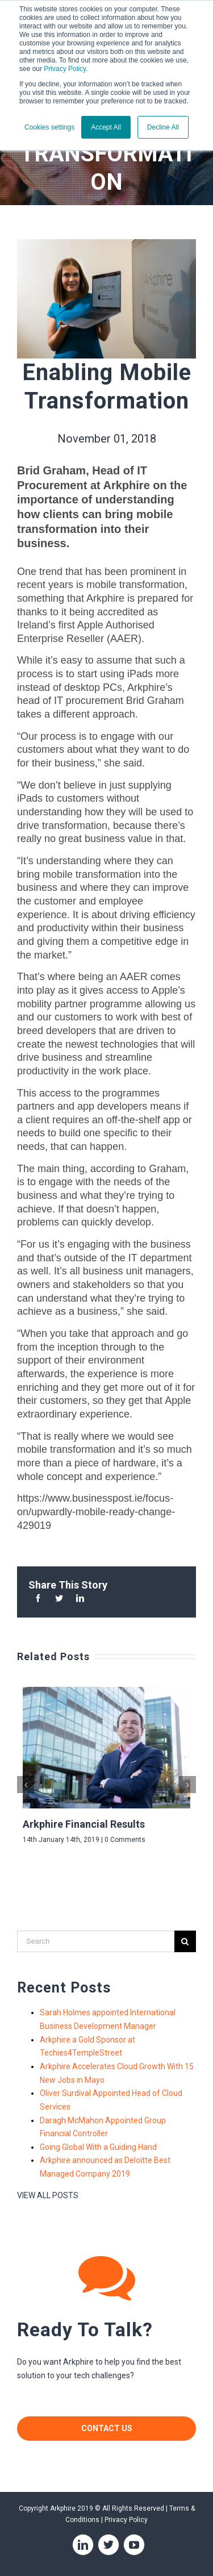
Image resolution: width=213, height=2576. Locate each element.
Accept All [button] (106, 127)
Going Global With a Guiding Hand (98, 2147)
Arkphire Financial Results (84, 1824)
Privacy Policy (65, 69)
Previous (27, 1781)
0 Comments (125, 1840)
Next (189, 1781)
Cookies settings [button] (49, 127)
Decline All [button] (163, 127)
